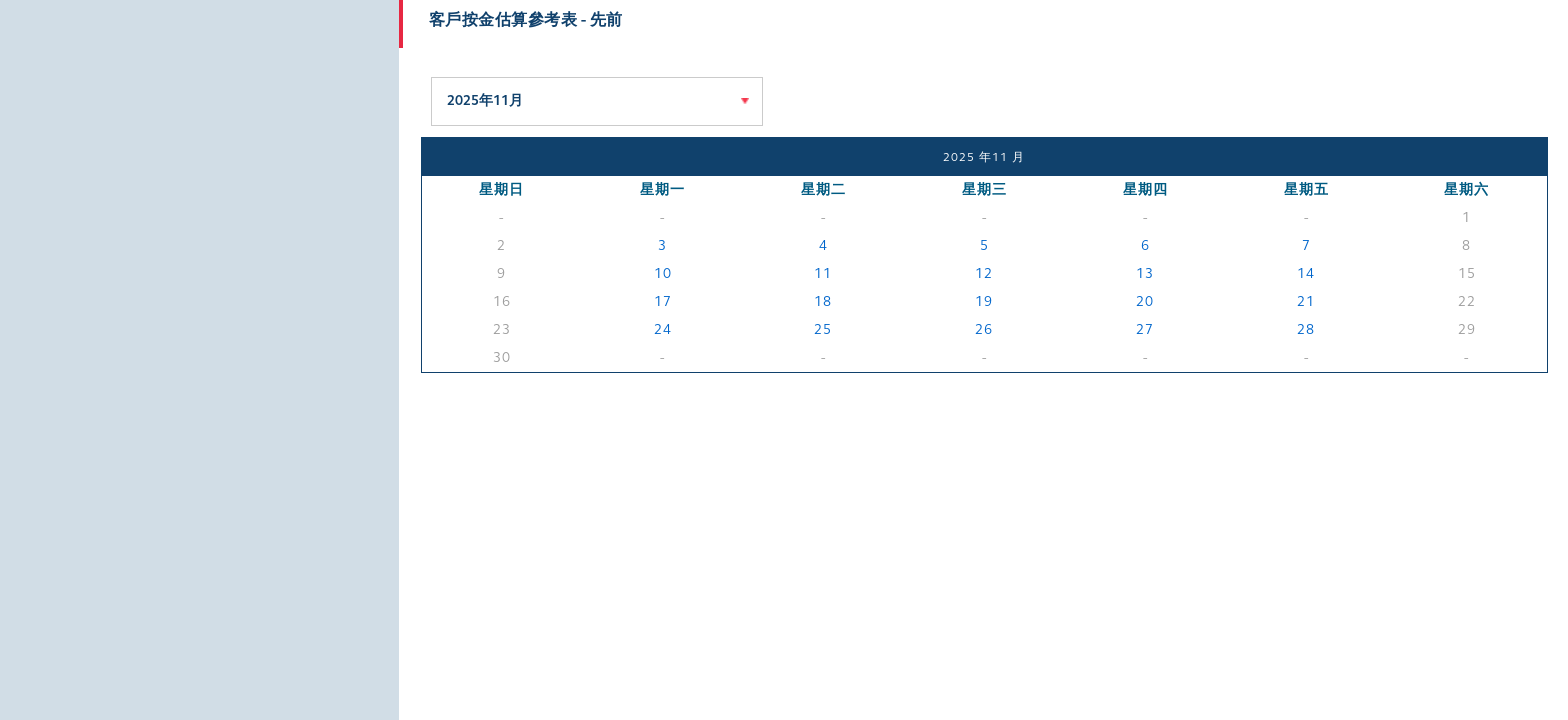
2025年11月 (485, 100)
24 (663, 329)
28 (1306, 329)
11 (823, 273)
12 (984, 273)
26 (984, 329)
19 (984, 301)
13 (1145, 273)
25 (823, 329)
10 (663, 273)
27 (1145, 329)
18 (823, 301)
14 (1306, 273)
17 (663, 301)
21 (1306, 301)
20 (1145, 301)
